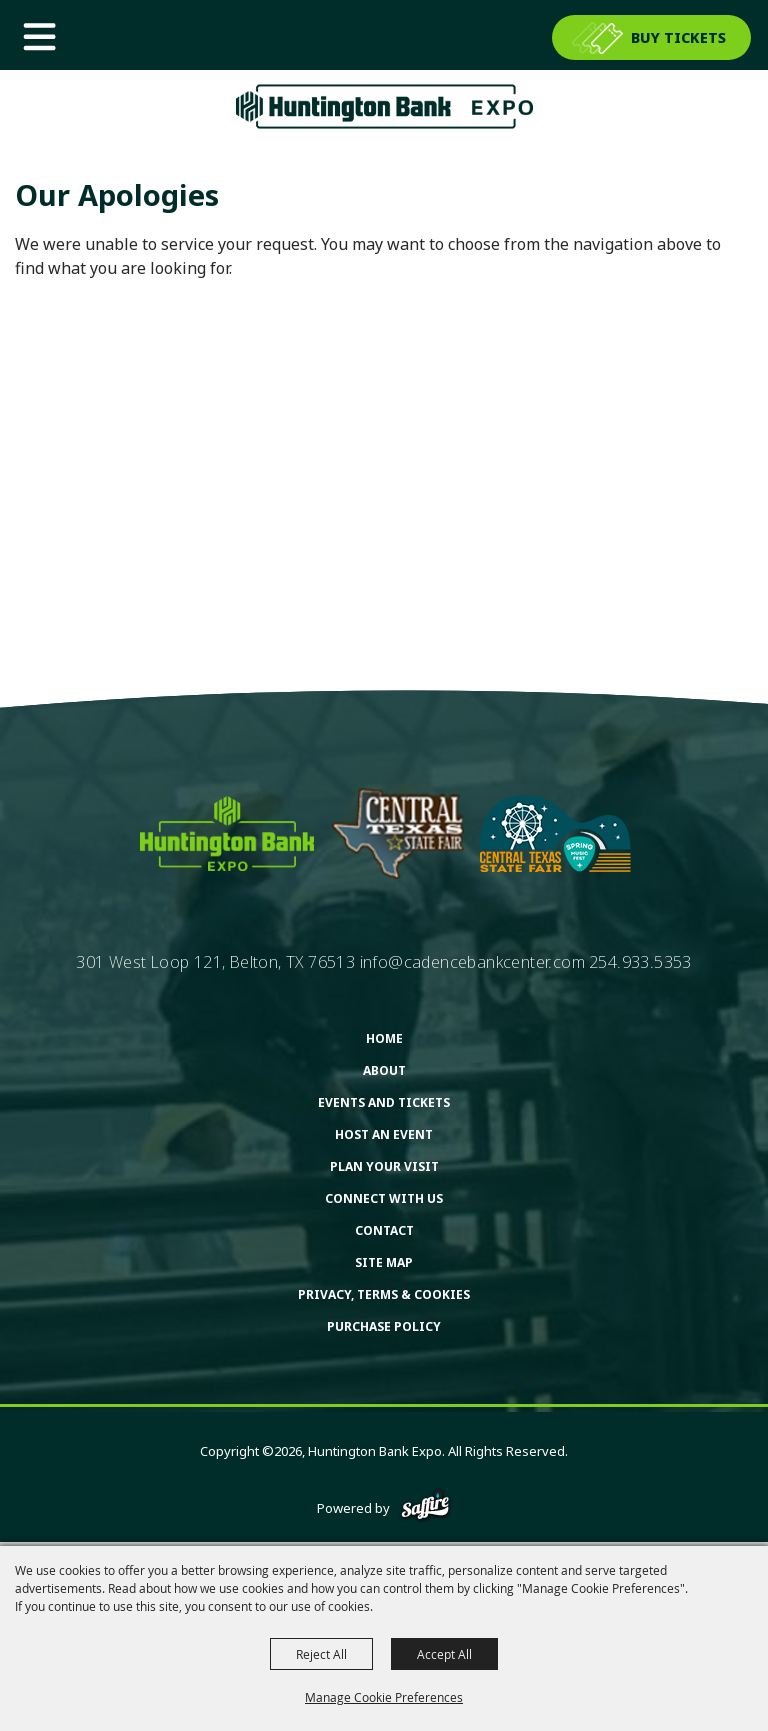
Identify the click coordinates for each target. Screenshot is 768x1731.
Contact (384, 1230)
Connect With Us (384, 1198)
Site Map (384, 1262)
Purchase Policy (384, 1326)
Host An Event (384, 1134)
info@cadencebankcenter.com (472, 962)
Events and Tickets (384, 1102)
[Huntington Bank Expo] (384, 106)
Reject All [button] (321, 1654)
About (384, 1070)
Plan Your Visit (384, 1166)
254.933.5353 (640, 962)
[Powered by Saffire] (425, 1508)
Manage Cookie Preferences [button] (384, 1697)
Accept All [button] (444, 1654)
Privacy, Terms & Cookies (384, 1294)
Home (384, 1038)
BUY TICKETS (678, 37)
